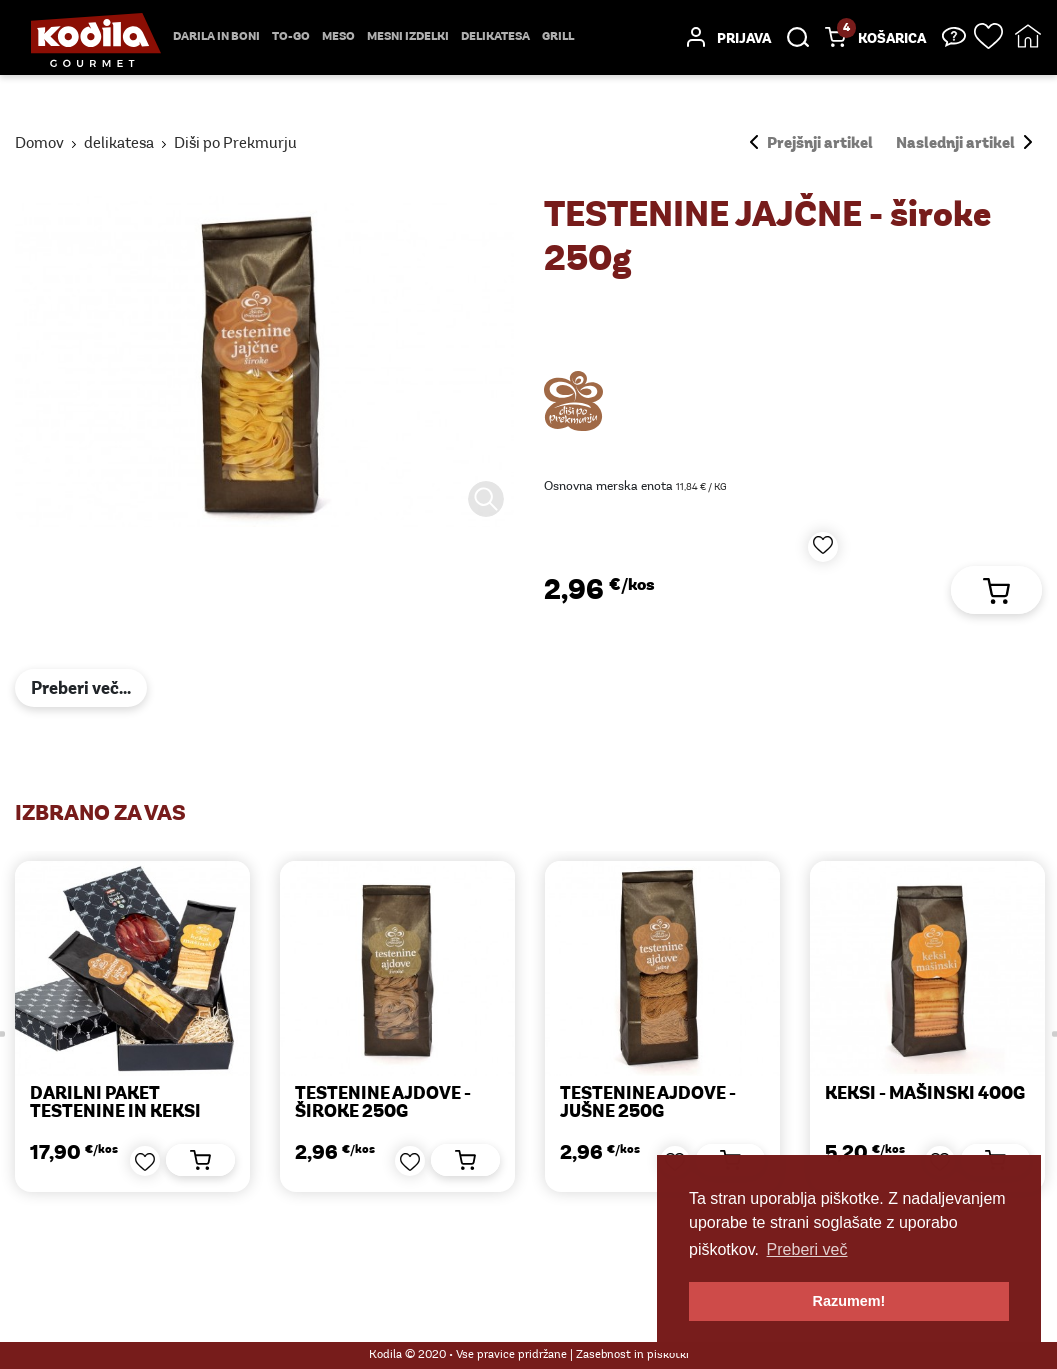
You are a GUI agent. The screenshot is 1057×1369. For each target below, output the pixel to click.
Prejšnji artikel (811, 144)
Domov (39, 144)
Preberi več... (81, 689)
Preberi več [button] (807, 1249)
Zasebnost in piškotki (632, 1355)
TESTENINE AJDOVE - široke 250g (377, 1103)
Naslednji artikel (964, 144)
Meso (338, 37)
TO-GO (291, 37)
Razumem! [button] (849, 1301)
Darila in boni (216, 37)
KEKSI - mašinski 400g (916, 1094)
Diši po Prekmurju (235, 144)
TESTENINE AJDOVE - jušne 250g (641, 1103)
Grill (558, 37)
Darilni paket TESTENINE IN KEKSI (110, 1103)
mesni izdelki (408, 37)
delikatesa (495, 37)
